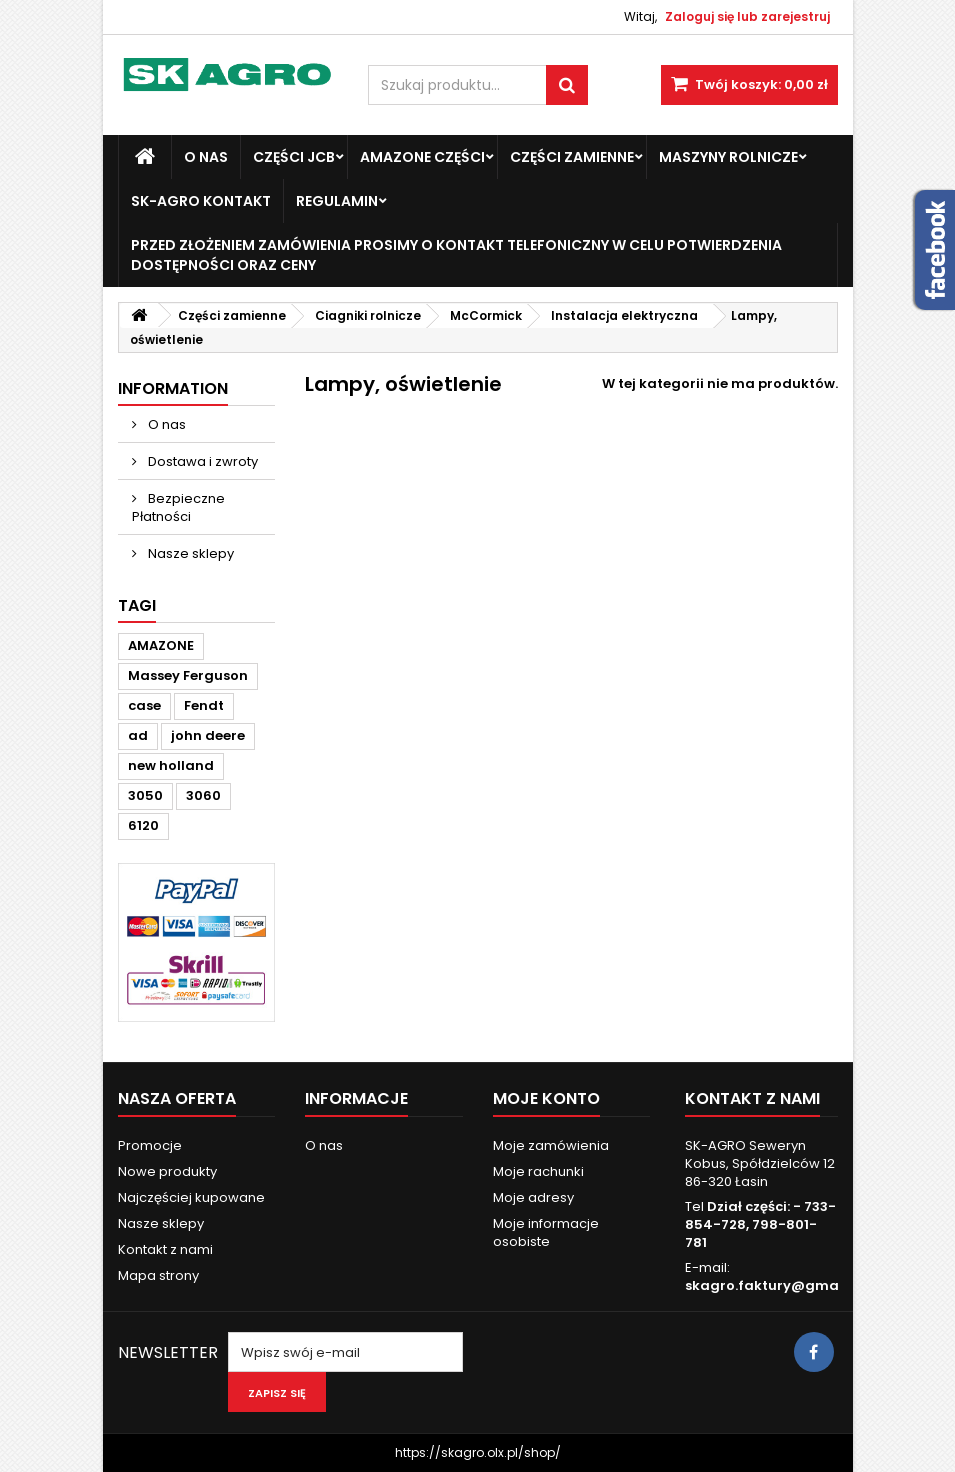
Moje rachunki (538, 1171)
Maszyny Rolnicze (728, 157)
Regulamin (337, 201)
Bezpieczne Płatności (178, 507)
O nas (206, 157)
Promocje (150, 1145)
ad (138, 735)
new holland (171, 765)
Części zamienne (572, 157)
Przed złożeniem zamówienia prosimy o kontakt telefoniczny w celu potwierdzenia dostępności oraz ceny (456, 255)
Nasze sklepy (189, 553)
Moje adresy (533, 1197)
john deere (208, 735)
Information (173, 388)
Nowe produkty (167, 1171)
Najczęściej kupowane (191, 1197)
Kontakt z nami (165, 1249)
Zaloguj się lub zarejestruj (747, 16)
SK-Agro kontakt (201, 201)
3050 (145, 795)
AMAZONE (161, 645)
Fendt (204, 705)
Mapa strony (158, 1275)
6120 (143, 825)
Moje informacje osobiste (546, 1232)
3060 (203, 795)
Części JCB (294, 157)
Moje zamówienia (551, 1145)
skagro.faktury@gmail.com (783, 1285)
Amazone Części (422, 157)
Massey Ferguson (188, 675)
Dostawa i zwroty (201, 461)
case (144, 705)
